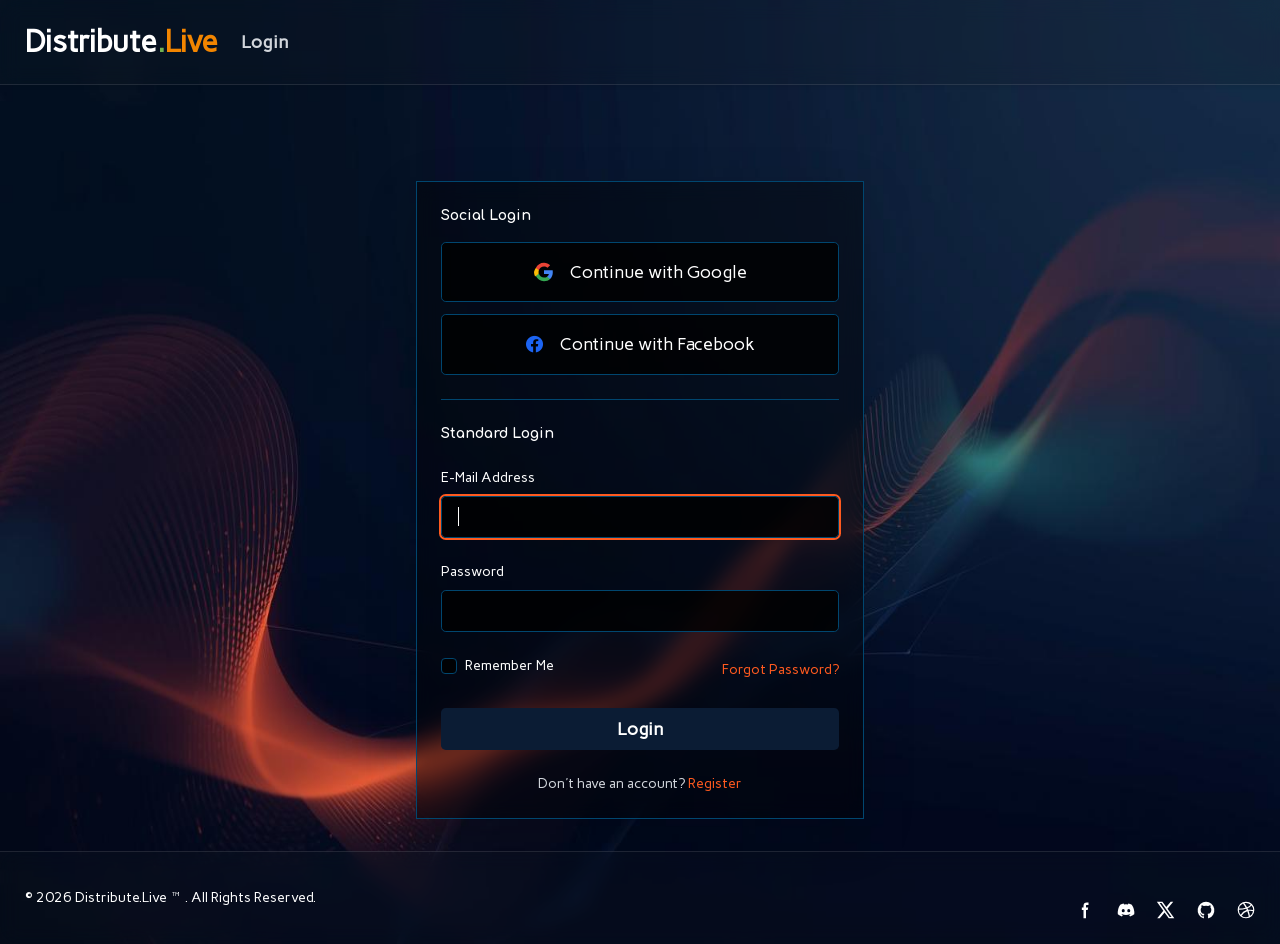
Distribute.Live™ (130, 897)
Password (472, 571)
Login (640, 728)
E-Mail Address (488, 477)
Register (715, 783)
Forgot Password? (780, 669)
